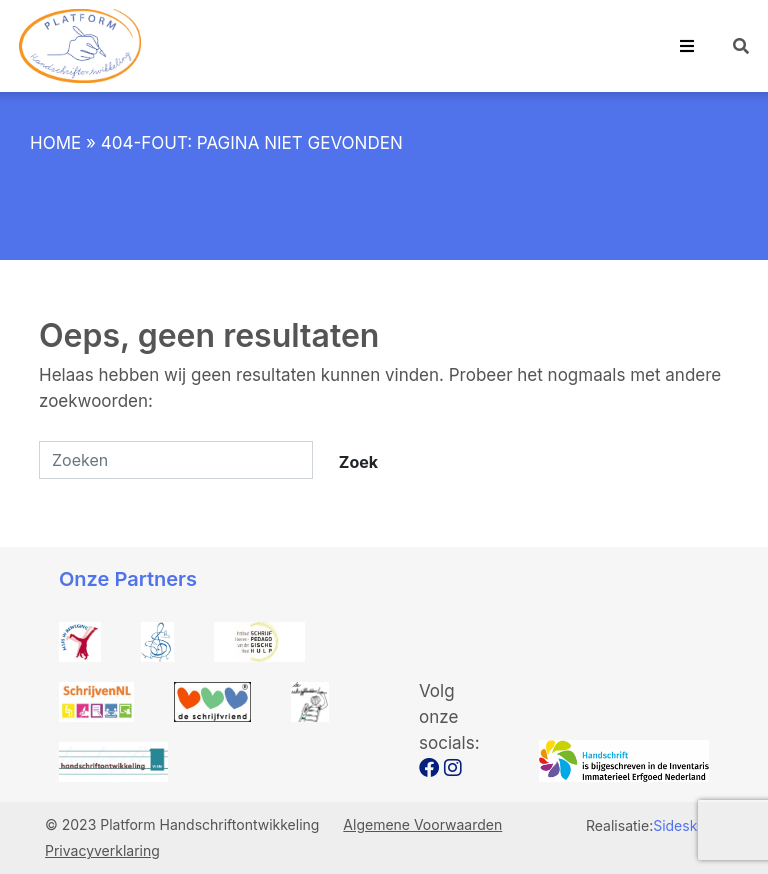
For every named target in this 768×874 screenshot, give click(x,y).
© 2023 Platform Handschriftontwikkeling (184, 824)
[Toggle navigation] (687, 46)
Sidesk (675, 825)
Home (55, 143)
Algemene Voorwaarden (422, 824)
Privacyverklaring (102, 850)
